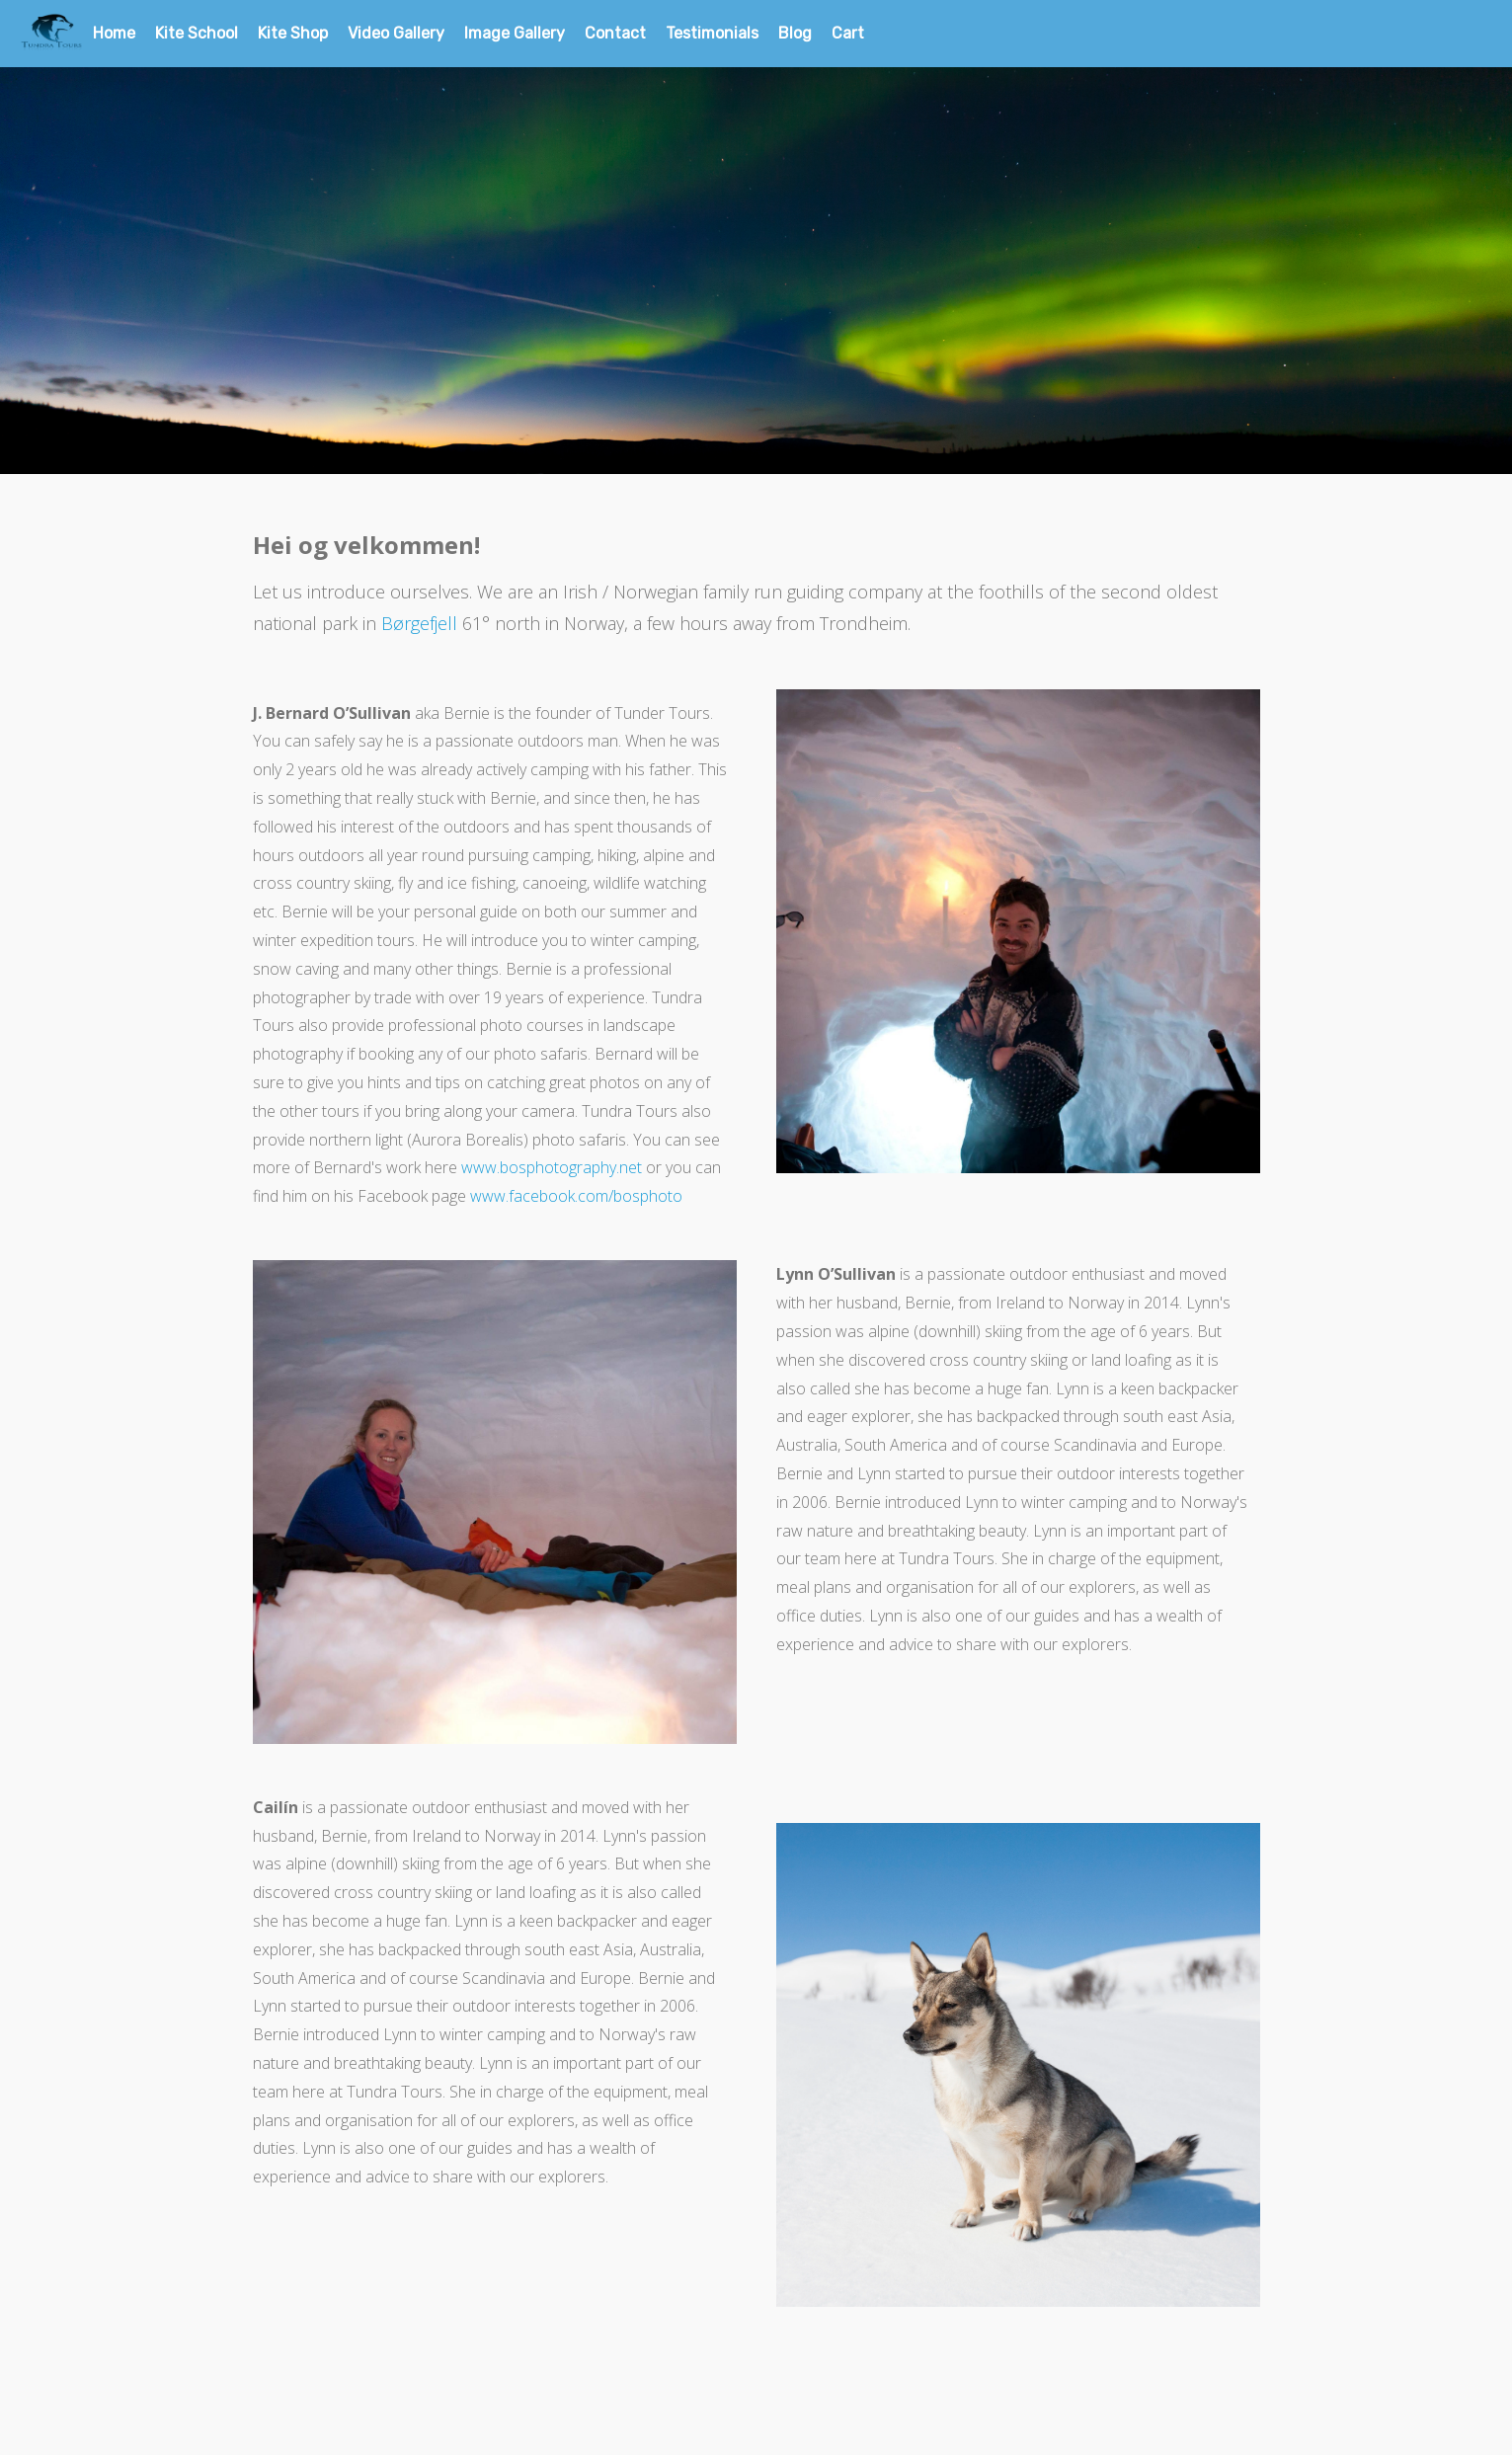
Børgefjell (419, 623)
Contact (615, 33)
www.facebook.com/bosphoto (576, 1196)
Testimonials (712, 33)
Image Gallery (514, 33)
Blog (795, 33)
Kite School (196, 33)
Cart (848, 33)
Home (114, 33)
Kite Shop (293, 33)
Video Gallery (396, 33)
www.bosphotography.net (551, 1167)
